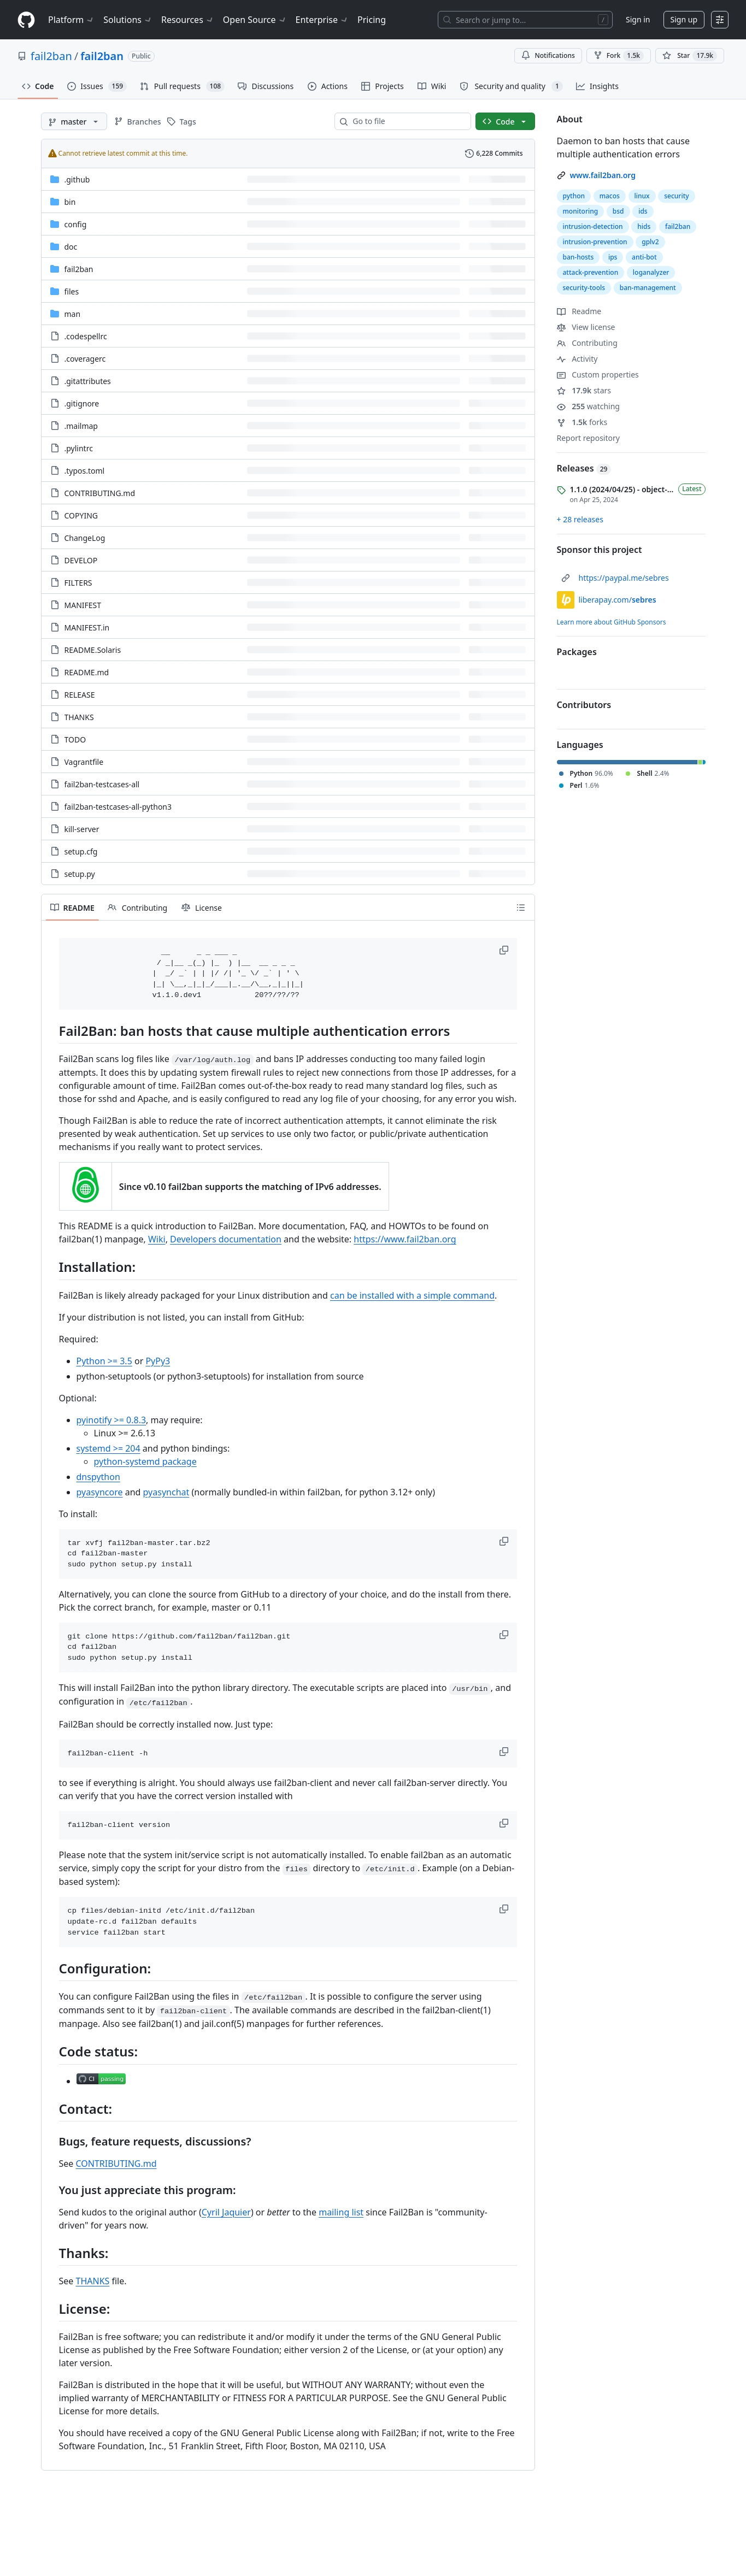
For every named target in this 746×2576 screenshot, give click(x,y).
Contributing (587, 343)
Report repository (588, 438)
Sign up (684, 19)
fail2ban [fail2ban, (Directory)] (78, 269)
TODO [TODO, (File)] (75, 739)
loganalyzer (651, 272)
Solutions (127, 20)
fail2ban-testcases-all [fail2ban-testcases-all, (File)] (102, 784)
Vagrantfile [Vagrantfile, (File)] (84, 762)
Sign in (638, 19)
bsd (618, 211)
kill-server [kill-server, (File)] (81, 829)
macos (610, 196)
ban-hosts (578, 257)
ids (643, 211)
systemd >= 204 (108, 1448)
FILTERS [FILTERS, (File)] (78, 582)
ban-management (648, 287)
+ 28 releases (580, 519)
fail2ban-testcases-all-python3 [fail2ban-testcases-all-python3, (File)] (118, 806)
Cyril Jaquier (226, 2212)
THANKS (93, 2281)
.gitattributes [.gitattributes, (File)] (87, 381)
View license (586, 327)
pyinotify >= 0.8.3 (111, 1420)
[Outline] (521, 907)
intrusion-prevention (595, 241)
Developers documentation (225, 1239)
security (676, 196)
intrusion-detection (593, 226)
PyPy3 (157, 1361)
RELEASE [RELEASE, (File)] (79, 694)
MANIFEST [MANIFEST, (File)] (83, 605)
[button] (505, 950)
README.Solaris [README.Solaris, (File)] (92, 650)
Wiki (157, 1239)
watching (588, 406)
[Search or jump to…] (525, 19)
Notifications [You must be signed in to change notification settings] (547, 55)
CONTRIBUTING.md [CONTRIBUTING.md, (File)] (100, 493)
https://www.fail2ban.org (405, 1239)
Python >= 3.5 (104, 1361)
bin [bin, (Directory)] (70, 202)
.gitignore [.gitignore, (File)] (81, 403)
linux (642, 196)
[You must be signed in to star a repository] (689, 55)
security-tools (584, 287)
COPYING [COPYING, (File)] (81, 515)
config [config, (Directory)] (75, 224)
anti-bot (644, 257)
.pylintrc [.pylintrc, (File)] (78, 448)
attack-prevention (591, 272)
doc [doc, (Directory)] (71, 246)
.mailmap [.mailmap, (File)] (81, 426)
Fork (619, 55)
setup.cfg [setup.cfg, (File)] (81, 851)
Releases (584, 468)
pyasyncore (100, 1492)
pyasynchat (166, 1492)
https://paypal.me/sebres (624, 578)
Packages (577, 652)
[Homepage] (26, 20)
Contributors (584, 705)
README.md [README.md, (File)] (86, 672)
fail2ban (51, 56)
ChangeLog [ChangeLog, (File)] (84, 538)
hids (643, 226)
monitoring (580, 211)
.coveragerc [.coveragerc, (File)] (85, 358)
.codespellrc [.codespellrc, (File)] (85, 336)
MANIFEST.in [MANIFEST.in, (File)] (87, 627)
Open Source (255, 20)
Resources (187, 20)
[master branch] (74, 121)
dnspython (98, 1477)
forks (582, 422)
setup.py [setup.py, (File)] (79, 874)
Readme (579, 311)
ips (613, 257)
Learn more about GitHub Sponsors (611, 622)
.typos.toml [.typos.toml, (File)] (84, 470)
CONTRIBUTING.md (116, 2164)
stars (584, 390)
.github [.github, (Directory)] (77, 179)
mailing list (341, 2212)
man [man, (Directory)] (72, 314)
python (574, 196)
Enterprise (322, 20)
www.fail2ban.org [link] (603, 175)
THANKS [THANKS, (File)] (79, 717)
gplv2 (650, 241)
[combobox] (407, 121)
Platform (71, 20)
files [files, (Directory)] (71, 291)
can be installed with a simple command (412, 1295)
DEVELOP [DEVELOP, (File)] (81, 560)
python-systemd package (145, 1461)
